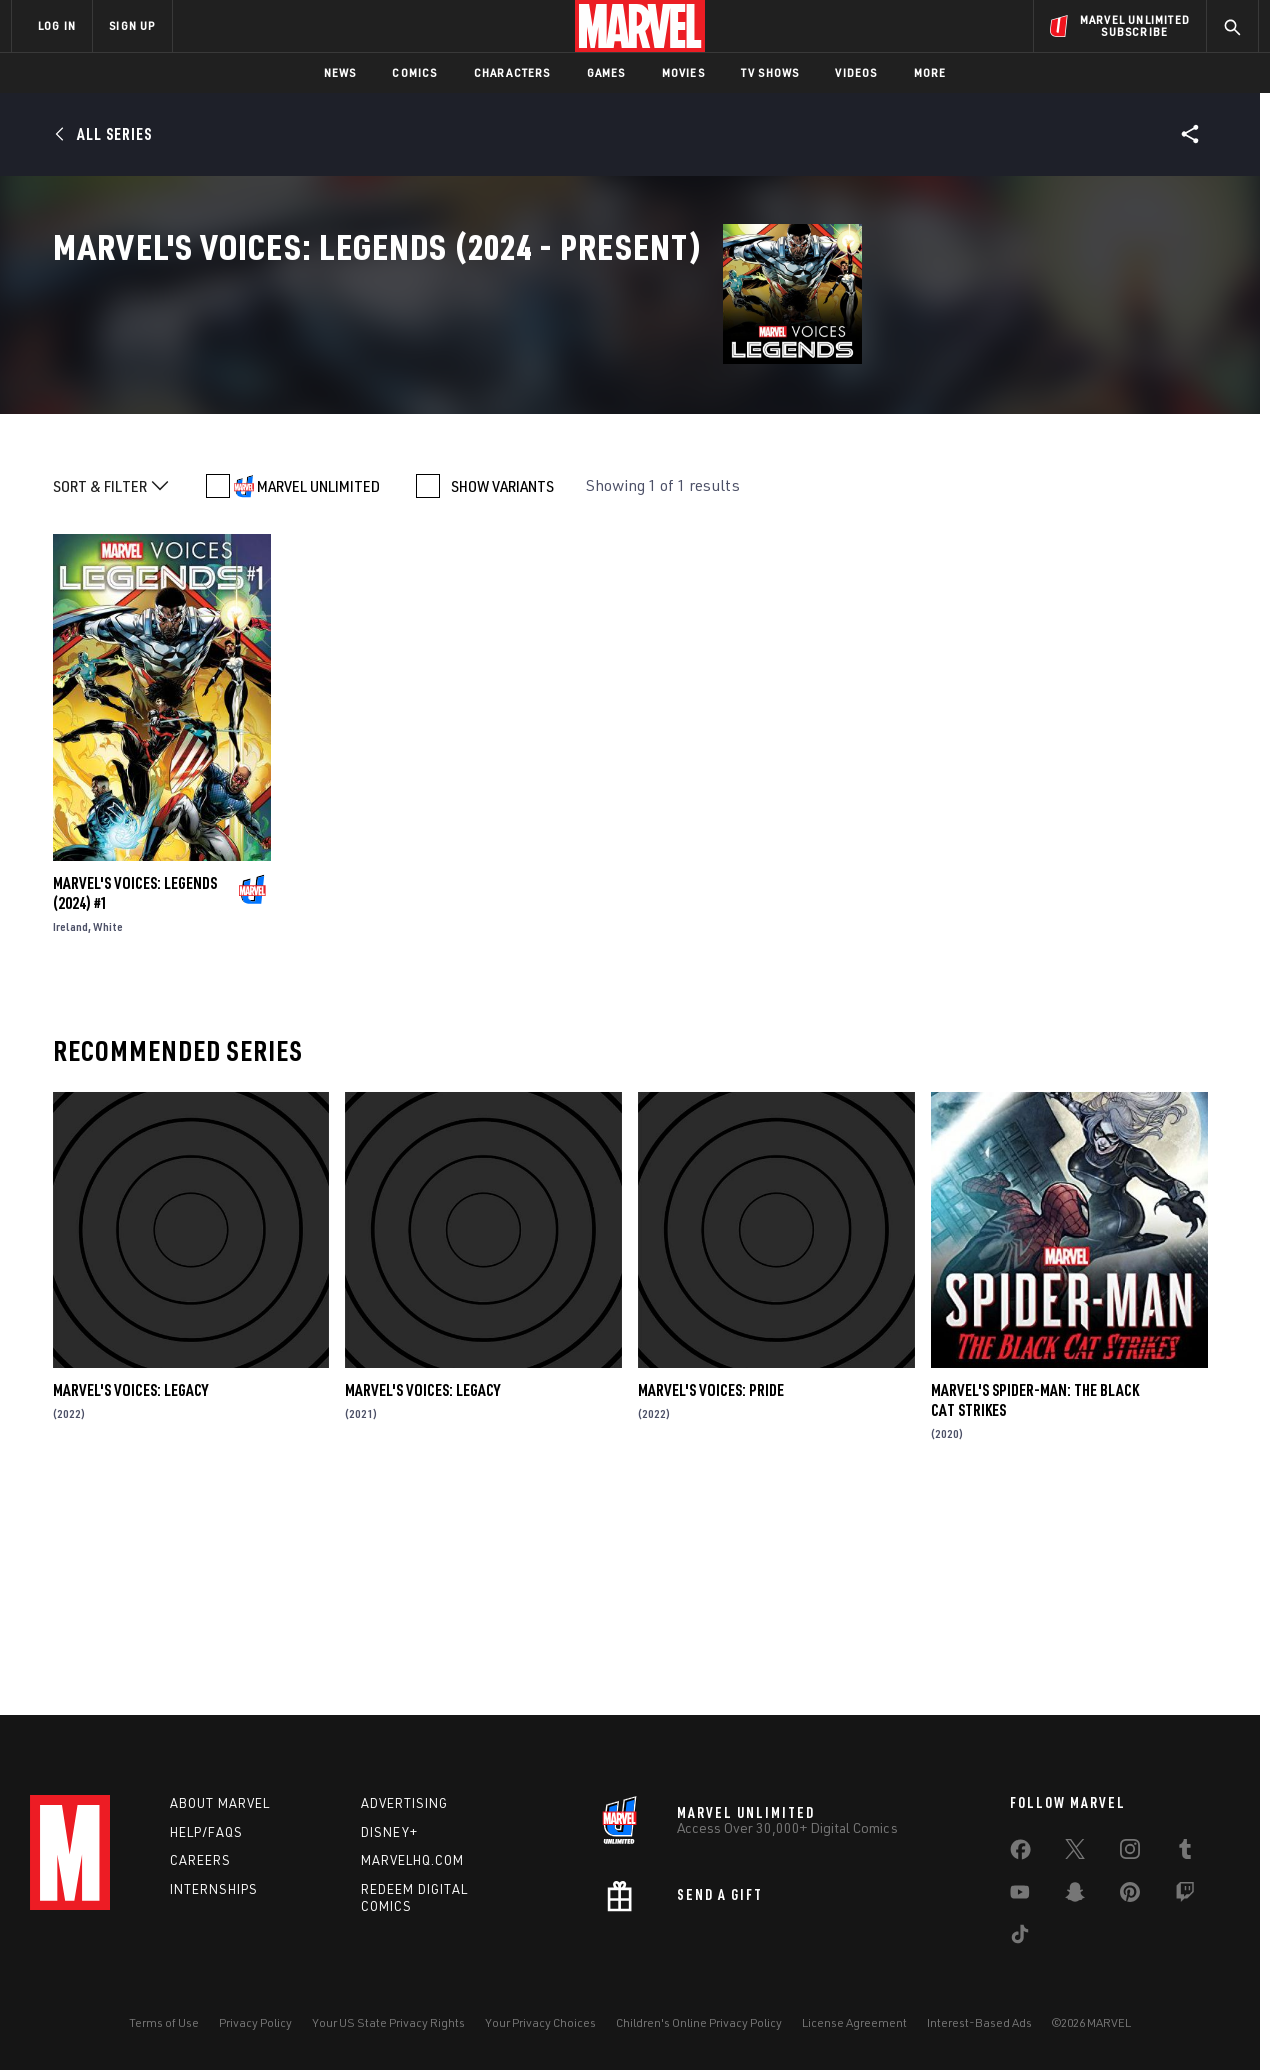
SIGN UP (132, 25)
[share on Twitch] (1185, 1896)
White (108, 1127)
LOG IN (57, 25)
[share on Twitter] (1075, 1853)
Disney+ (389, 1832)
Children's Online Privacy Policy (699, 2022)
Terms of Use (164, 2022)
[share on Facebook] (1020, 1854)
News (340, 72)
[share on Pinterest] (1130, 1896)
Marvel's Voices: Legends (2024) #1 (135, 1094)
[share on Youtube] (1020, 1896)
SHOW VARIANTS (502, 687)
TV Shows (770, 72)
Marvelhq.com (412, 1860)
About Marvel (220, 1803)
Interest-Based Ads (979, 2022)
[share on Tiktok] (1020, 1938)
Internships (214, 1889)
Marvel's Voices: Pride (711, 1591)
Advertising (404, 1803)
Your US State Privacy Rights (388, 2022)
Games (606, 72)
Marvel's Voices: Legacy (130, 1591)
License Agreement (854, 2022)
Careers (200, 1860)
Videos (856, 72)
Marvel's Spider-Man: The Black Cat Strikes (1035, 1601)
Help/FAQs (206, 1832)
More (930, 72)
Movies (683, 72)
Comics (414, 72)
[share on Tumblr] (1185, 1853)
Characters (512, 72)
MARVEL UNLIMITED (318, 687)
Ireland (70, 1127)
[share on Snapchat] (1075, 1896)
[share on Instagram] (1130, 1853)
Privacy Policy (255, 2022)
